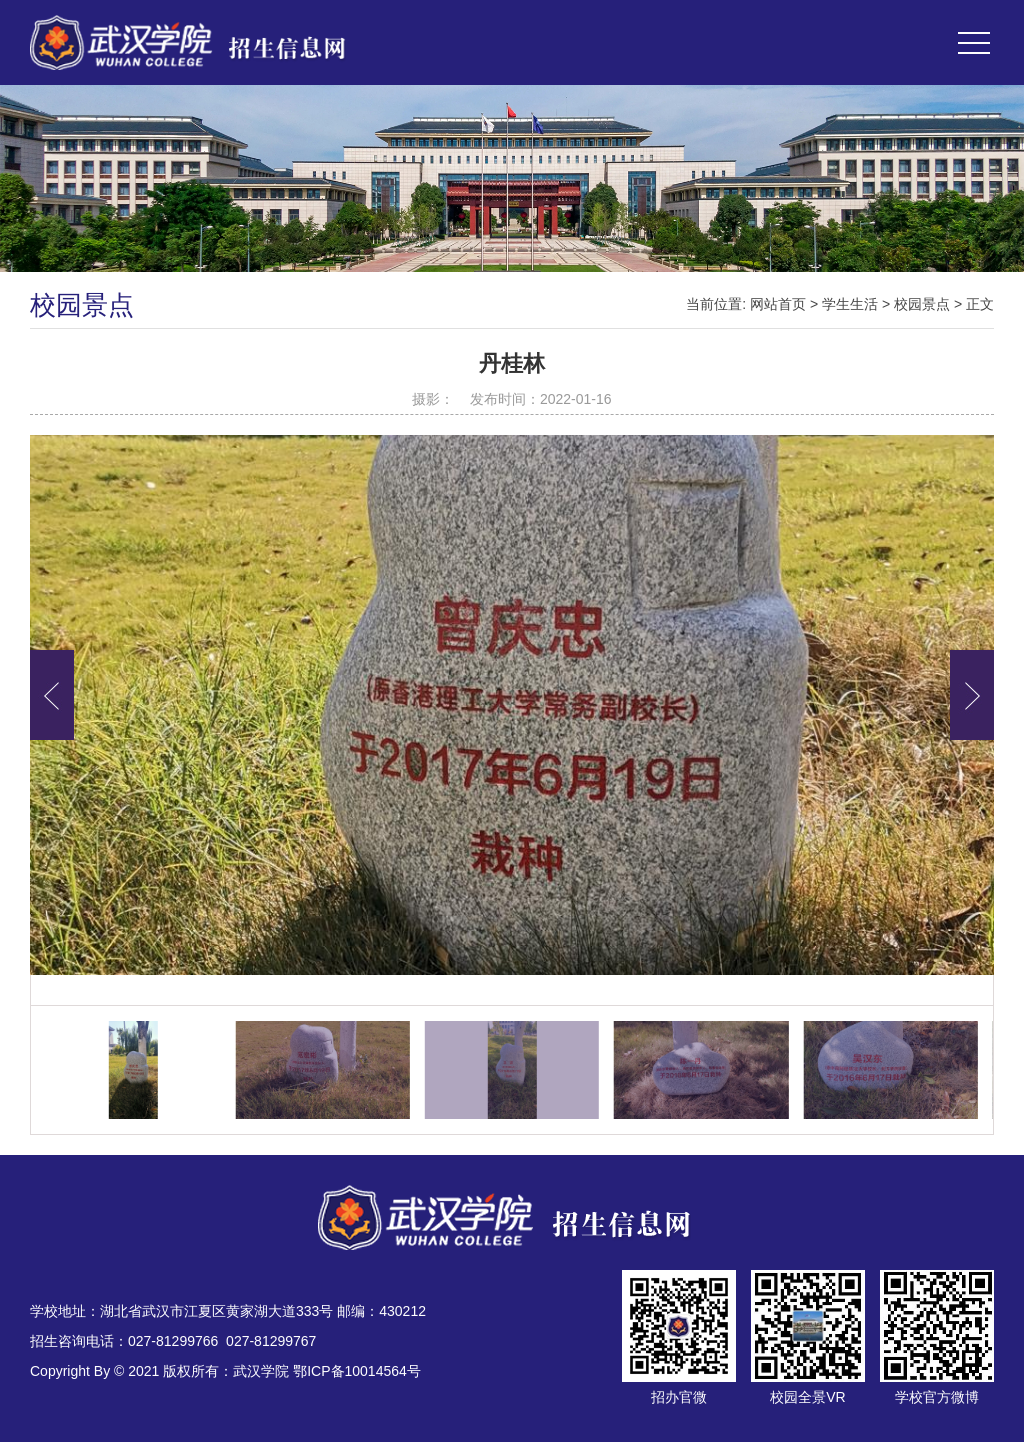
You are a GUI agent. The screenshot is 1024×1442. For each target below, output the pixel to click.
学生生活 (850, 304)
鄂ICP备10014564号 (357, 1371)
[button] (972, 695)
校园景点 (922, 304)
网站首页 (778, 304)
